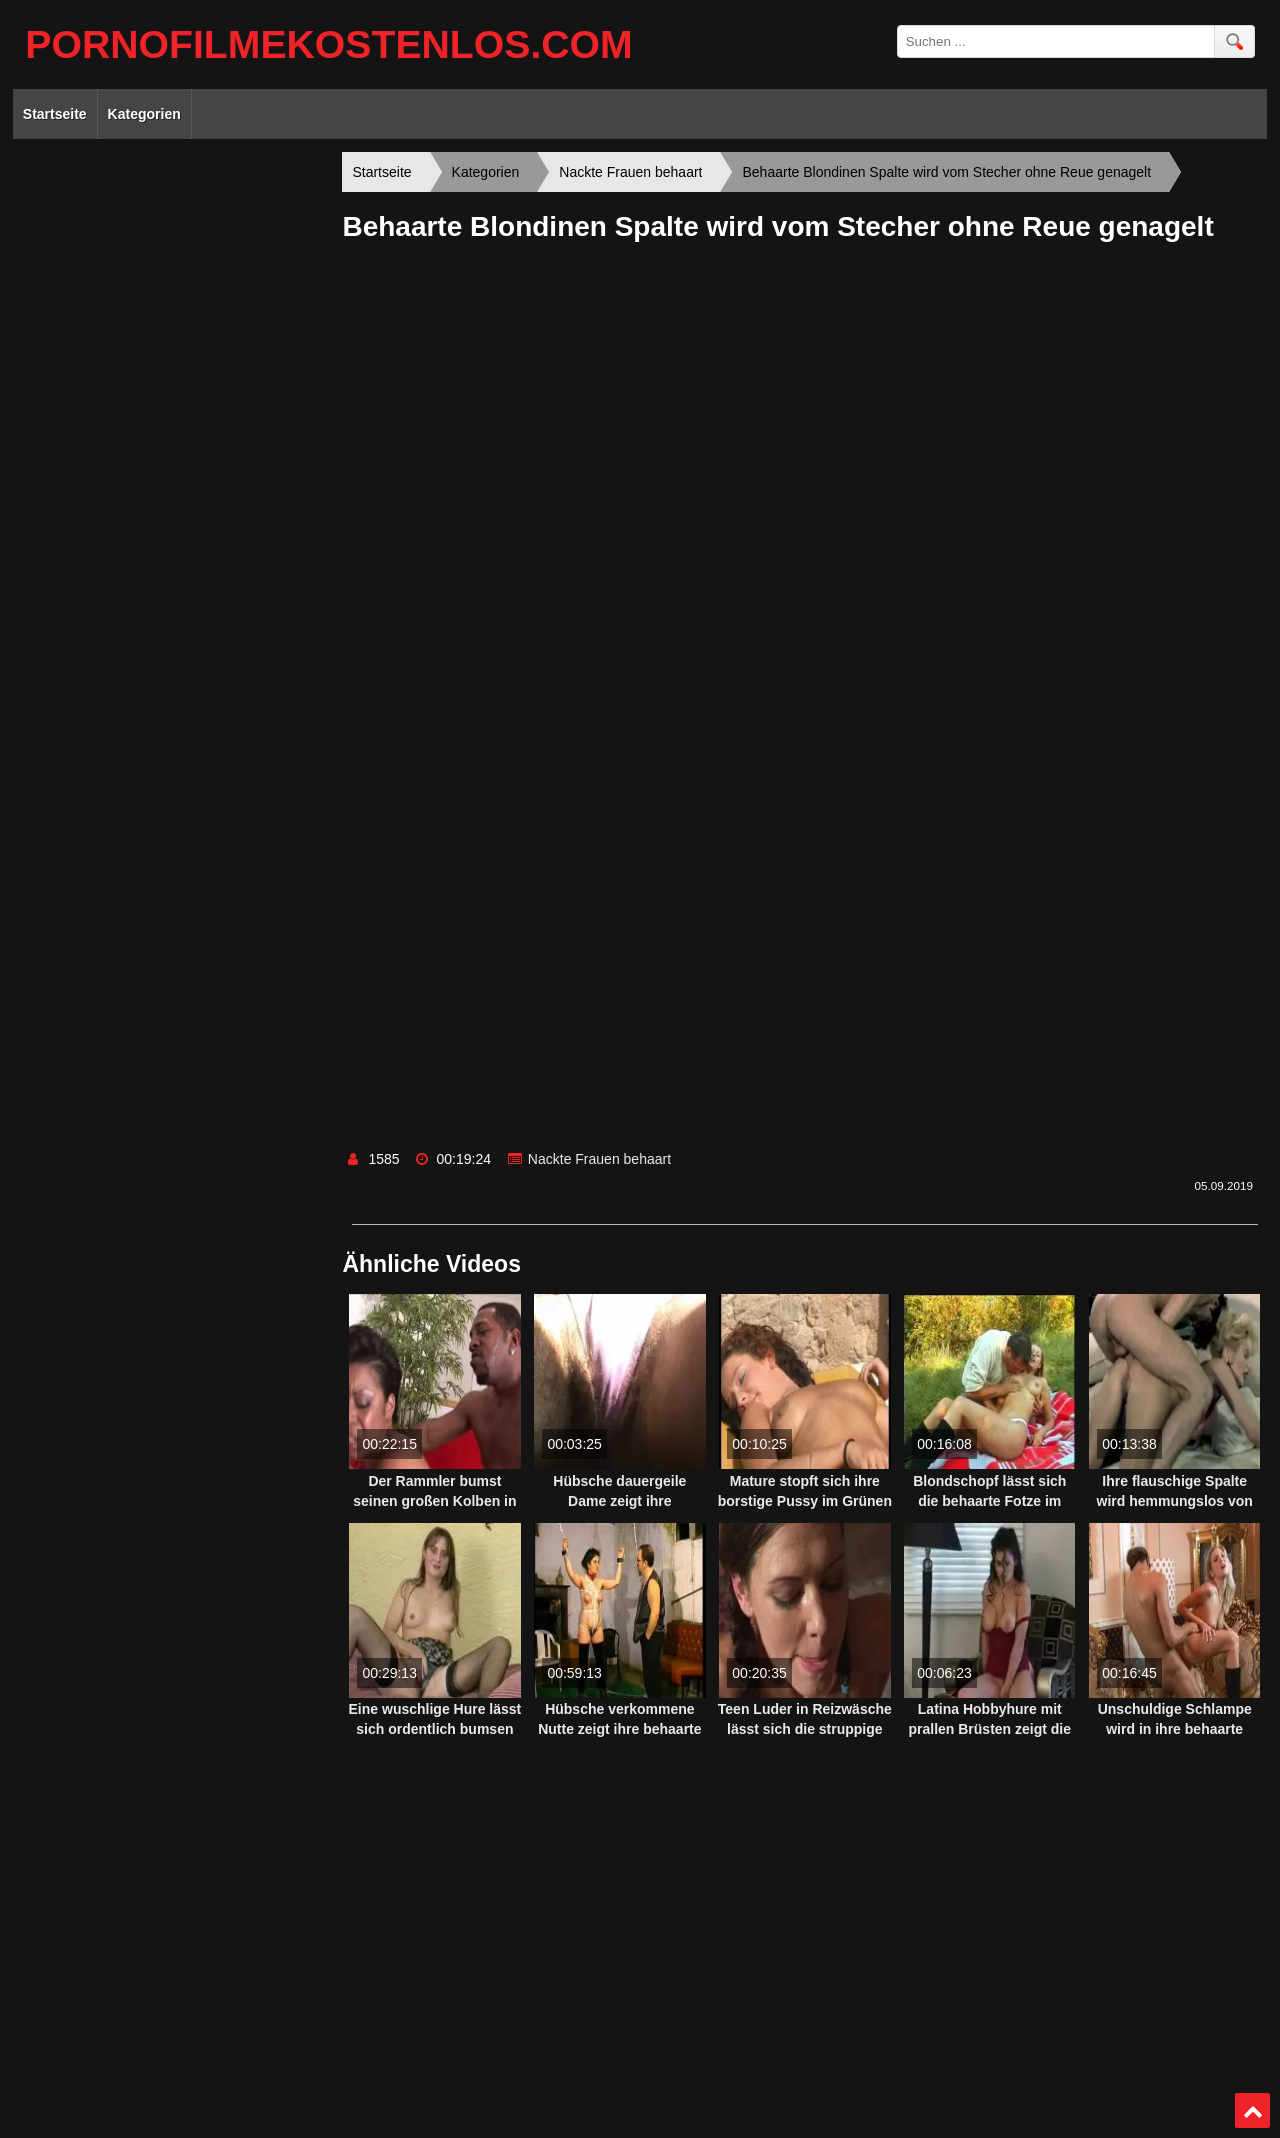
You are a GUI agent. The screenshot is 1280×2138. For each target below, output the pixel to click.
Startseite (55, 114)
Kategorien (144, 114)
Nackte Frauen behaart (599, 1159)
